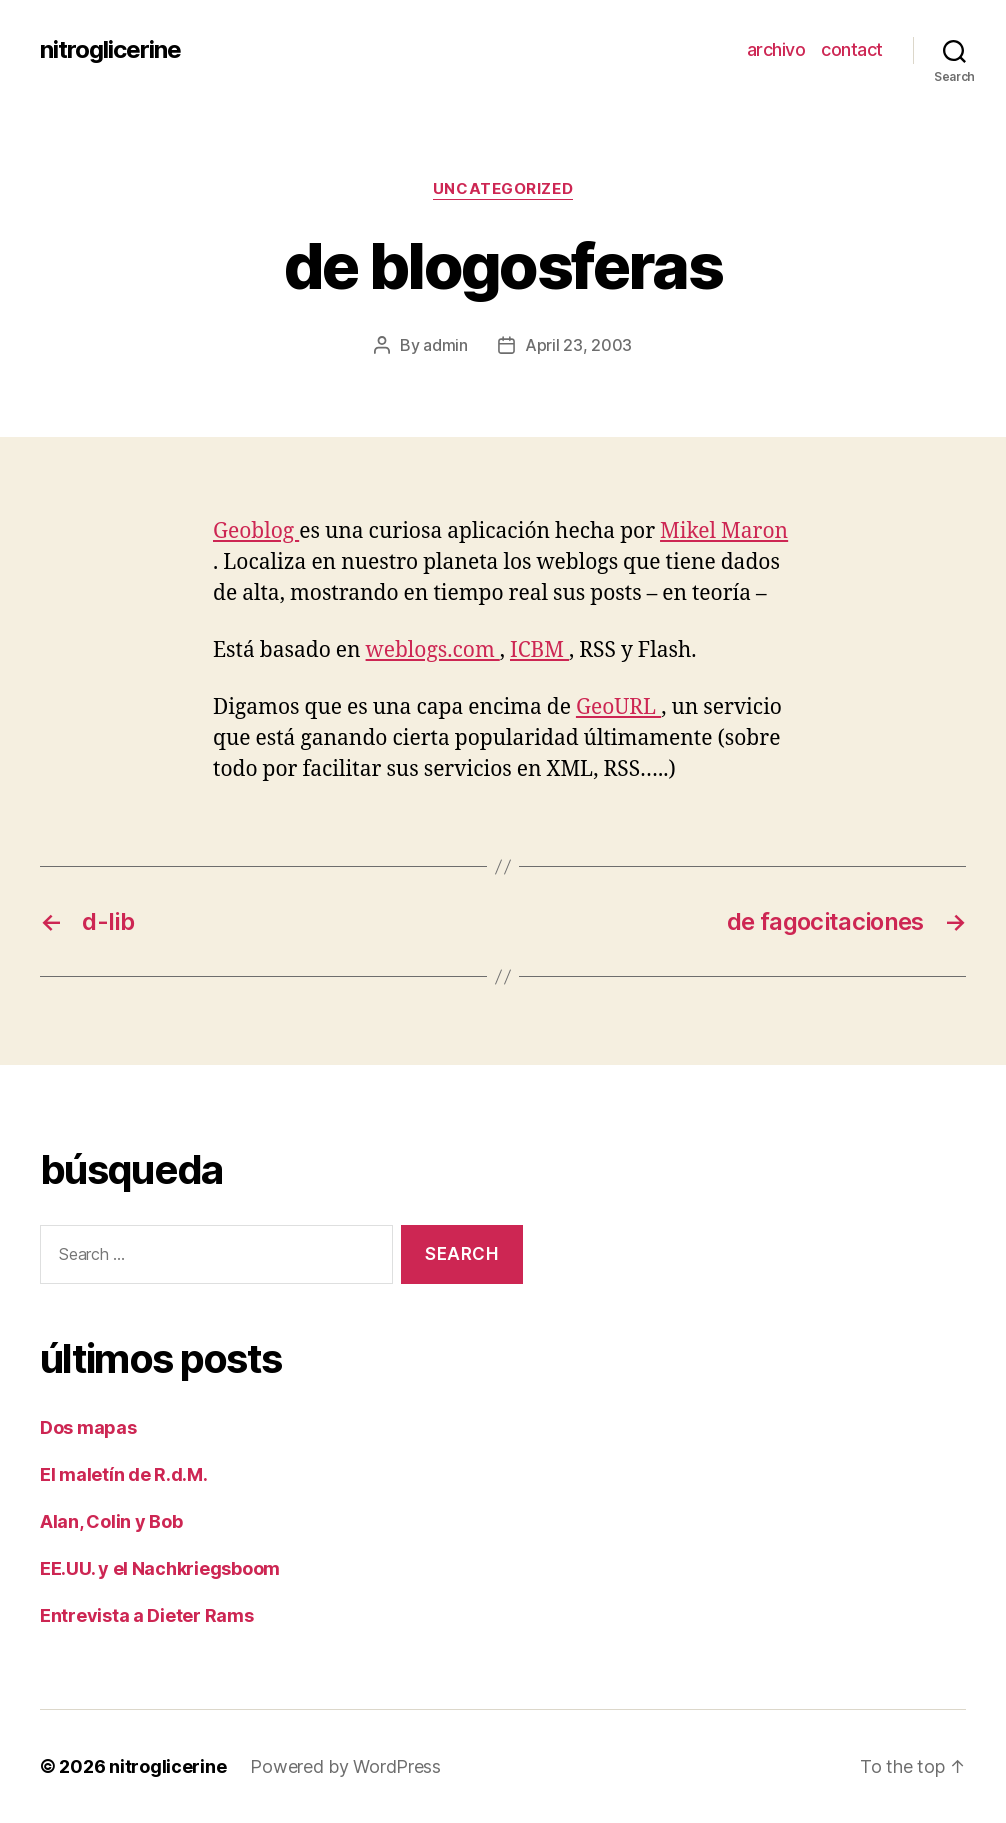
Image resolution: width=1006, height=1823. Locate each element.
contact (852, 49)
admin (445, 345)
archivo (776, 49)
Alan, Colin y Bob (111, 1521)
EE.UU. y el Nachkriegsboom (160, 1568)
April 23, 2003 (578, 345)
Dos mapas (88, 1427)
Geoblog (256, 531)
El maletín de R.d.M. (124, 1474)
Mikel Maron (724, 531)
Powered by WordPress (345, 1766)
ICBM (539, 650)
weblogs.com (433, 650)
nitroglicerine (110, 50)
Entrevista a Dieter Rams (147, 1615)
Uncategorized (503, 189)
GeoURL (618, 707)
